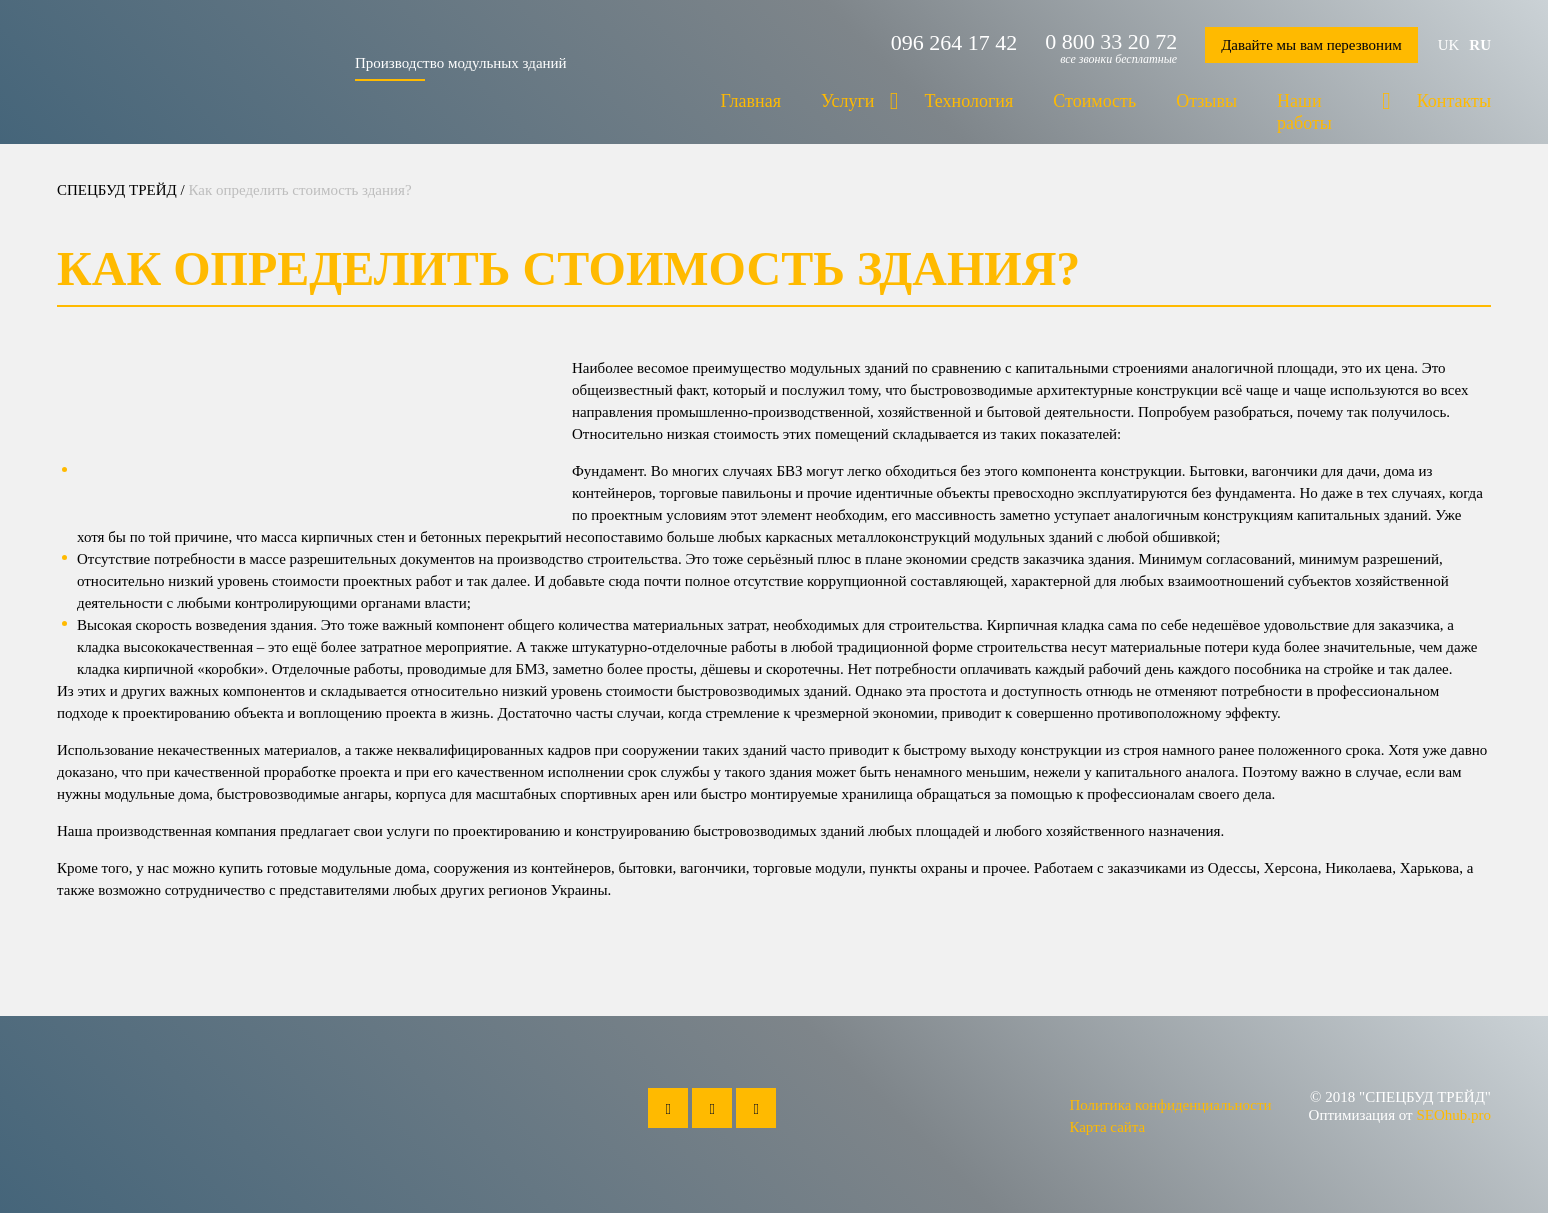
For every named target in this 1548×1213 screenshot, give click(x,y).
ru (1480, 45)
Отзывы (1206, 101)
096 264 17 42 (954, 43)
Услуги (848, 101)
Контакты (1454, 101)
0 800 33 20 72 (1111, 42)
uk (1449, 45)
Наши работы (1304, 112)
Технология (969, 101)
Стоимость (1094, 101)
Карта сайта (1107, 1127)
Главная (750, 101)
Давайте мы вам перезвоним (1311, 45)
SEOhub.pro (1453, 1115)
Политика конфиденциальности (1170, 1105)
